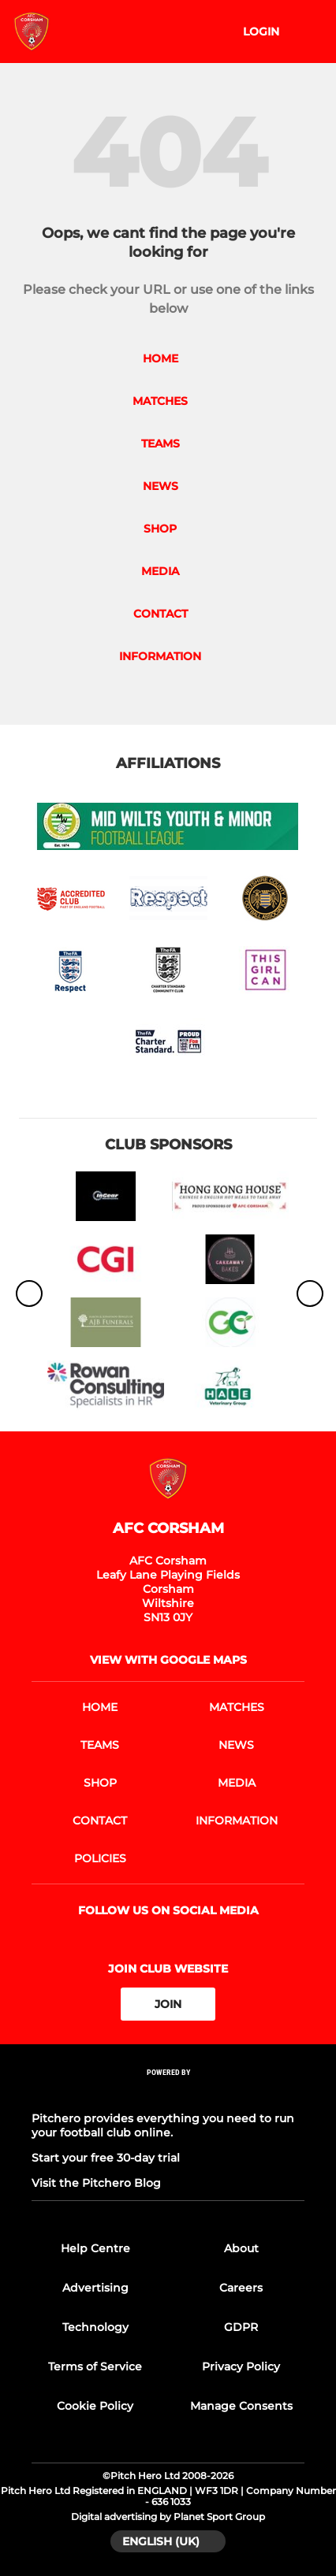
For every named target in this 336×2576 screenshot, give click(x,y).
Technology (95, 2327)
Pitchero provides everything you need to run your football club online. (163, 2125)
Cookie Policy (95, 2406)
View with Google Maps (168, 1659)
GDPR (241, 2327)
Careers (241, 2288)
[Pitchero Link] (168, 2093)
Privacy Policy (241, 2366)
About (241, 2248)
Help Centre (95, 2248)
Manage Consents (241, 2406)
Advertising (95, 2288)
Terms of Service (95, 2366)
